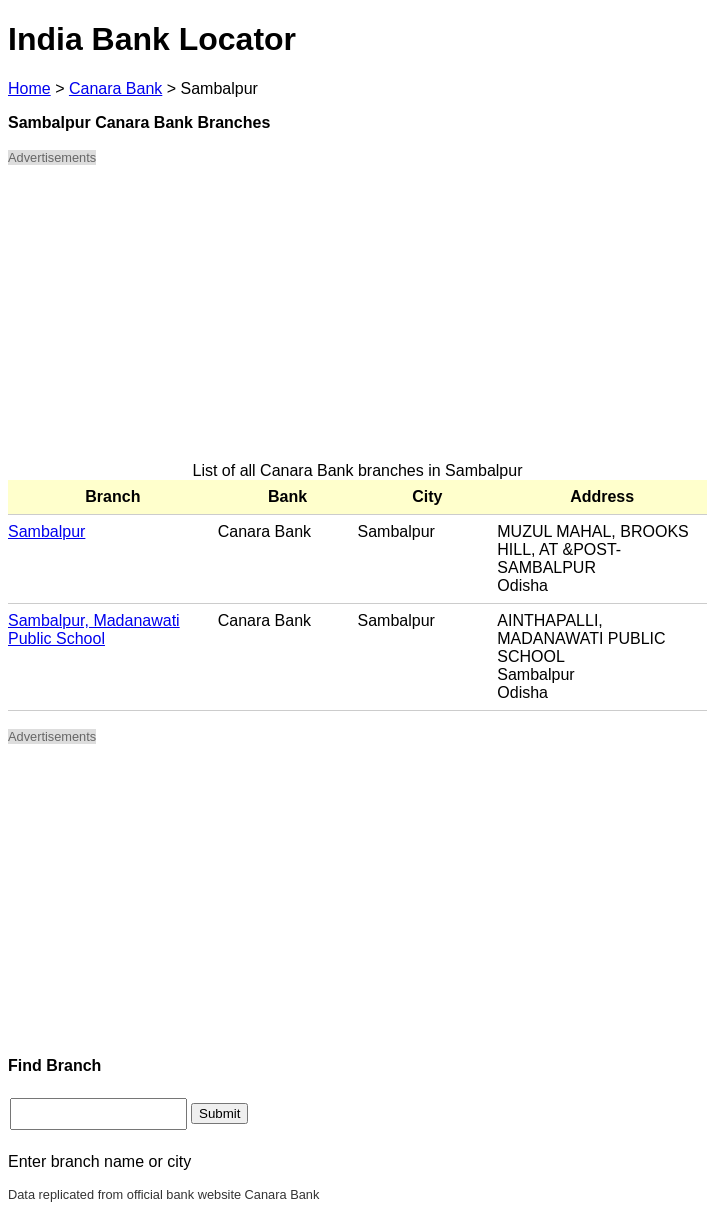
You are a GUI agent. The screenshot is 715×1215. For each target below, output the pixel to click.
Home (29, 88)
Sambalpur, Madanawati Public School (94, 629)
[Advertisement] (357, 322)
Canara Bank (115, 88)
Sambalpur (46, 531)
